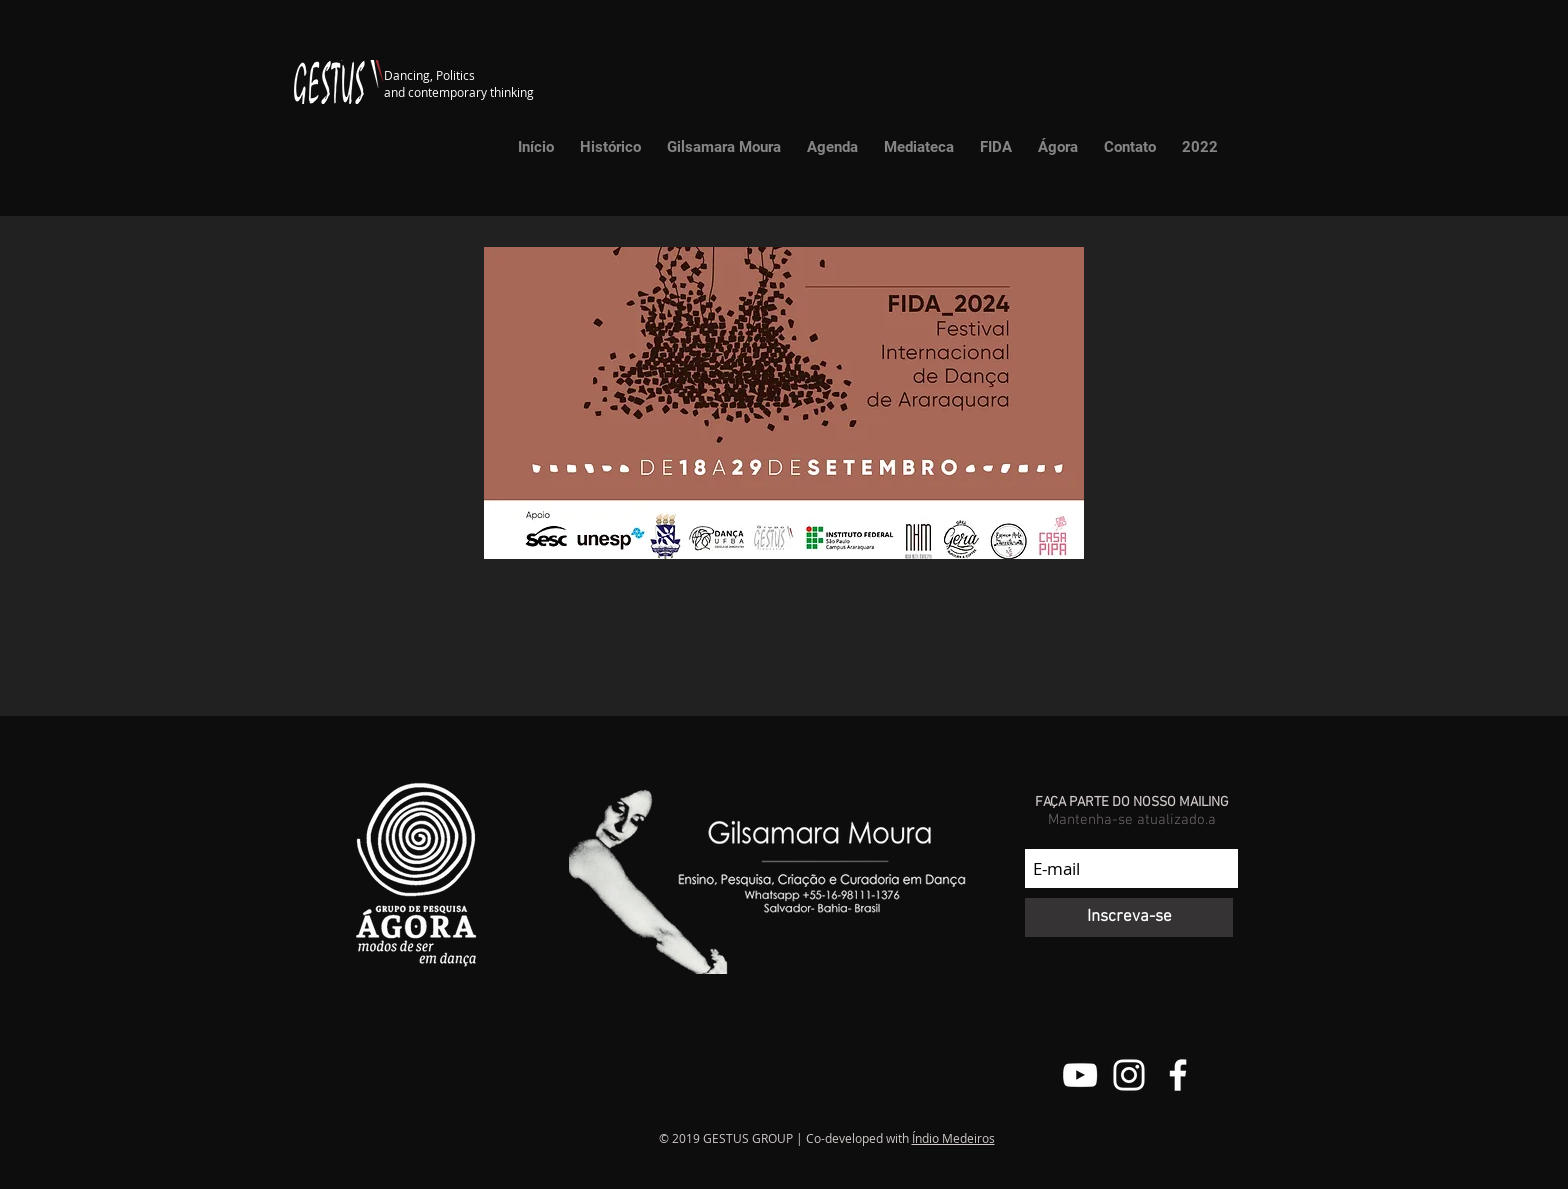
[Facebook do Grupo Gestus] (1178, 1075)
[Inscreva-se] (1129, 917)
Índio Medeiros (953, 1138)
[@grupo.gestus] (1129, 1075)
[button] (919, 147)
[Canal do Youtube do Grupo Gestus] (1080, 1075)
